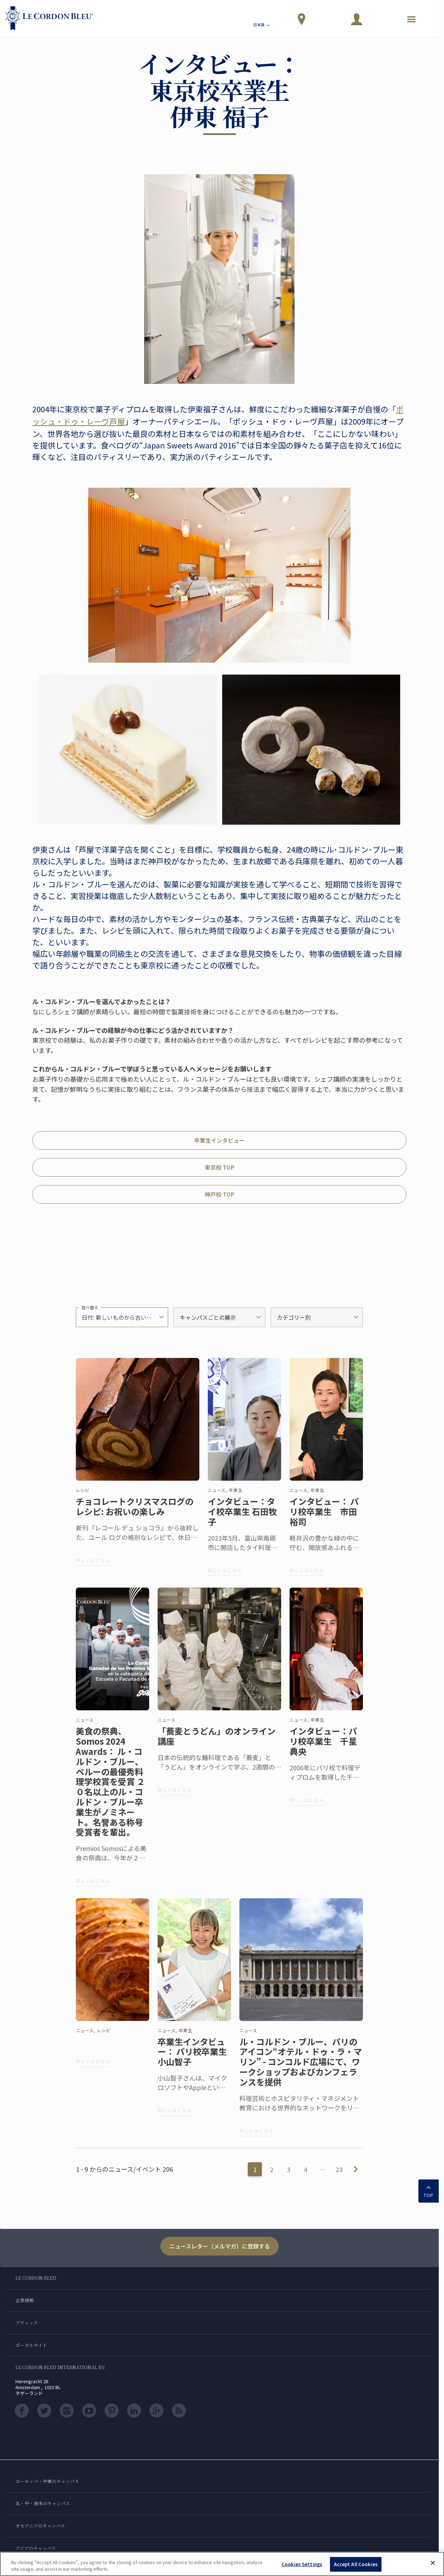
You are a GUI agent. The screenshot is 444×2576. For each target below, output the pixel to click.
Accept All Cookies (356, 2564)
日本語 (262, 25)
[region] (222, 2564)
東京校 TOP (219, 1167)
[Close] (432, 2563)
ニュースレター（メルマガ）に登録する (219, 2246)
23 (339, 2169)
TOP (428, 2190)
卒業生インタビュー (219, 1140)
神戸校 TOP (219, 1194)
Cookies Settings (301, 2564)
